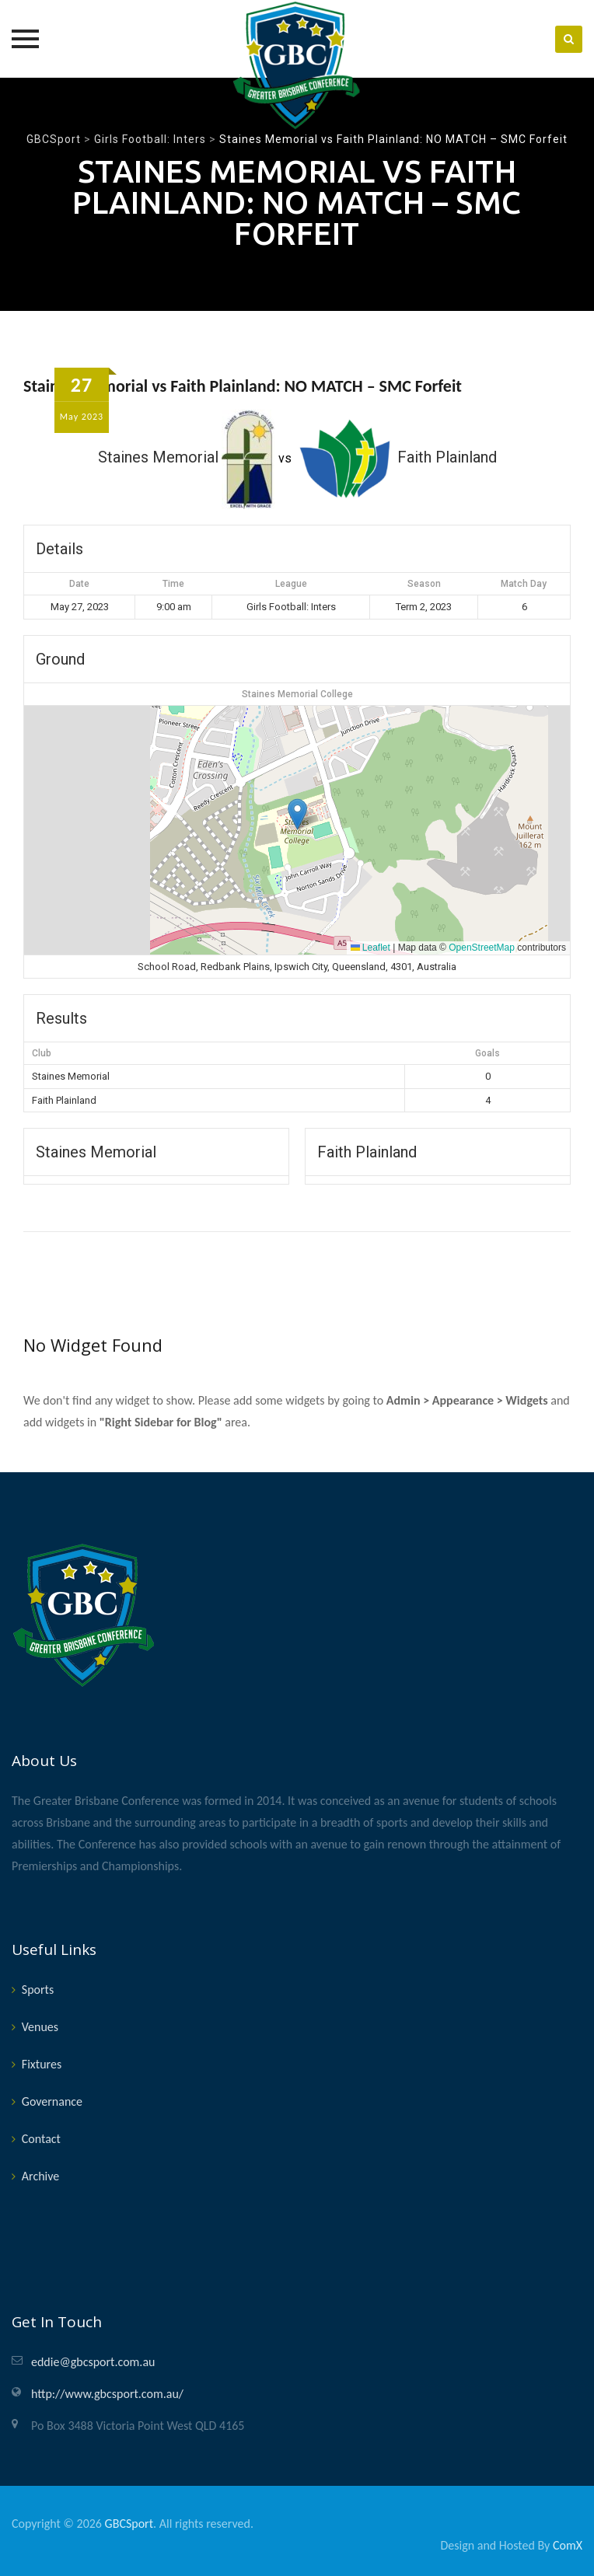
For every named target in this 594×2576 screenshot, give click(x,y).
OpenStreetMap (482, 947)
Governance (52, 2101)
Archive (40, 2176)
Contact (41, 2138)
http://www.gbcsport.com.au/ (107, 2393)
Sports (38, 1989)
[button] (297, 814)
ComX (567, 2545)
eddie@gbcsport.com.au (93, 2361)
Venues (40, 2026)
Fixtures (41, 2064)
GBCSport (129, 2523)
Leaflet (370, 947)
